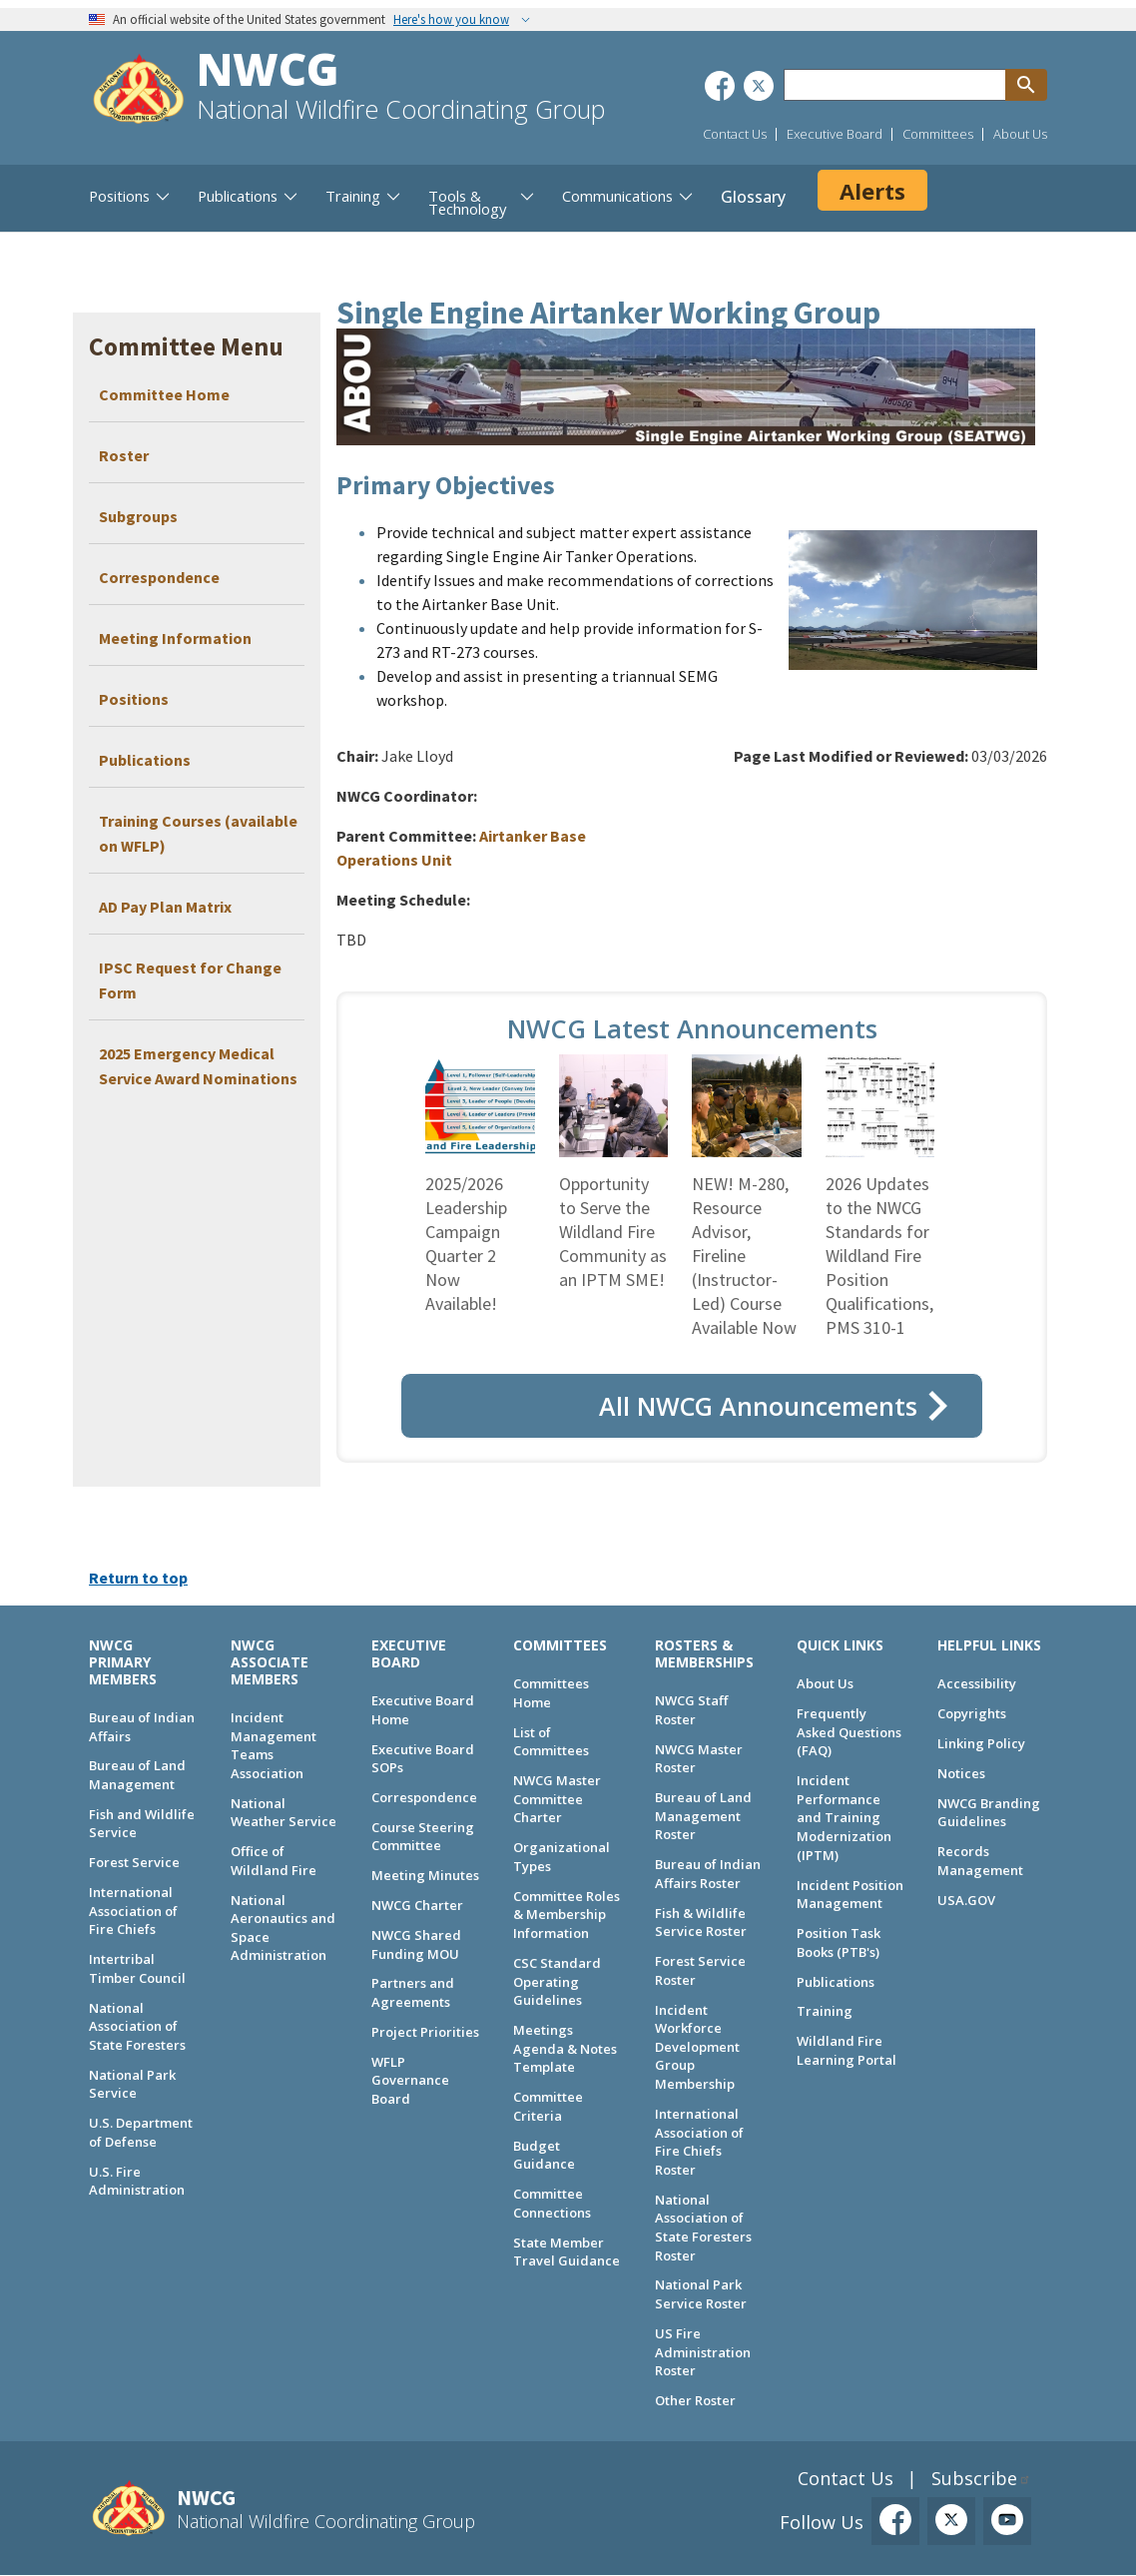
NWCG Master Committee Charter (557, 1798)
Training (824, 2011)
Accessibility (976, 1683)
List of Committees (551, 1741)
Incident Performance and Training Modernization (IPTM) (844, 1817)
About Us (1020, 134)
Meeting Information (175, 638)
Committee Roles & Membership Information (566, 1914)
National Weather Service (283, 1812)
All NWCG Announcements (758, 1406)
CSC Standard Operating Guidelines (557, 1981)
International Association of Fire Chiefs (133, 1910)
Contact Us (735, 134)
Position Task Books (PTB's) (838, 1942)
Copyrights (971, 1713)
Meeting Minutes (425, 1875)
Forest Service (134, 1862)
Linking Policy (981, 1743)
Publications (145, 760)
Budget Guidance (544, 2155)
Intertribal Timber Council (137, 1968)
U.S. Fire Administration (137, 2181)
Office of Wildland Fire (273, 1860)
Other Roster (695, 2400)
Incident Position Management (850, 1894)
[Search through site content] (894, 85)
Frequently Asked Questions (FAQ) (849, 1731)
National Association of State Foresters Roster (703, 2227)
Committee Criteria (548, 2106)
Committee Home (164, 394)
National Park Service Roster (701, 2293)
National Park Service (132, 2084)
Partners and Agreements (412, 1992)
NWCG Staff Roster (691, 1709)
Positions (134, 699)
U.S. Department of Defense (141, 2132)
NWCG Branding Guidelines (988, 1812)
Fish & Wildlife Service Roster (701, 1922)
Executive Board (834, 134)
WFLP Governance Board (410, 2080)
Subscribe (974, 2478)
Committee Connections (552, 2203)
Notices (961, 1773)
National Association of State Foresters (137, 2026)
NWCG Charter (417, 1905)
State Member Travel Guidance (566, 2252)
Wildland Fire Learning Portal (846, 2050)
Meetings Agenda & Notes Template (565, 2048)
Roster (124, 455)
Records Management (980, 1860)
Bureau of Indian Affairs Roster (708, 1873)
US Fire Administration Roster (703, 2351)
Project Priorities (425, 2032)
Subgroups (138, 516)
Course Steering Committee (422, 1836)
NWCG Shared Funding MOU (416, 1944)
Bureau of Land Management (137, 1774)
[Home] (139, 91)
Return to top (138, 1578)
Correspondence (159, 577)
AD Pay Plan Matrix (165, 907)
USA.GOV (966, 1900)
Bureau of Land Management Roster (703, 1815)
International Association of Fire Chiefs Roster (699, 2142)
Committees (937, 134)
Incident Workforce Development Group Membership (697, 2047)
